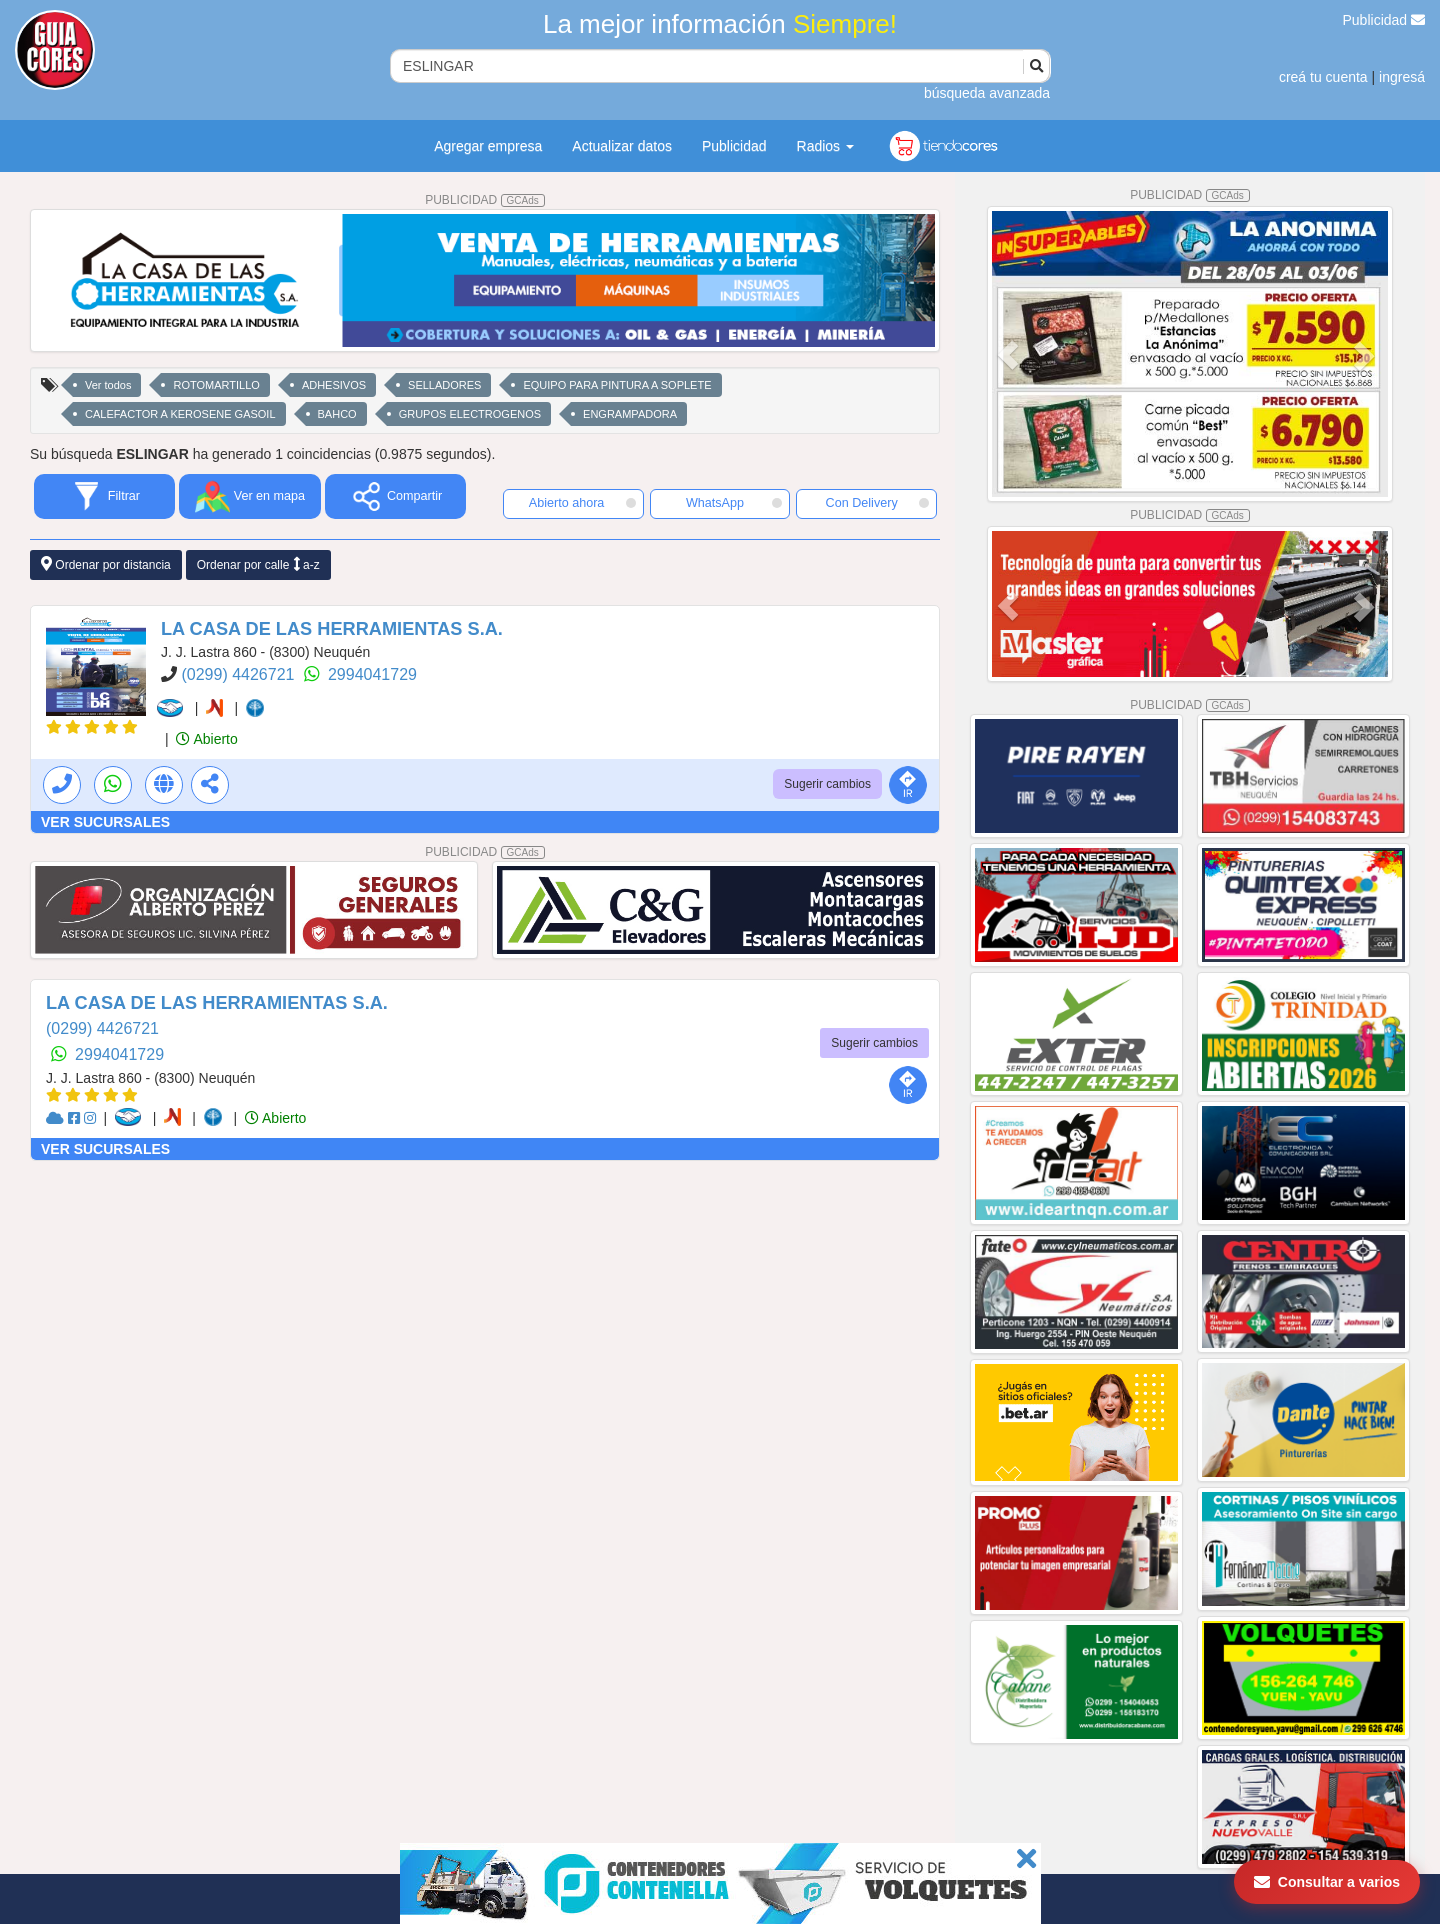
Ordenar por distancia (106, 564)
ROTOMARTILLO (216, 385)
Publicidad (1384, 20)
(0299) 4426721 (239, 674)
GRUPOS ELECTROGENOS (470, 414)
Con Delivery (877, 503)
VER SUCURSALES (105, 822)
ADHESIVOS (334, 385)
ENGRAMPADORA (630, 414)
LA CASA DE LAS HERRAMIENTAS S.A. (332, 629)
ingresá (1402, 77)
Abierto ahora (582, 503)
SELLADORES (444, 385)
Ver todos (108, 385)
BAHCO (337, 414)
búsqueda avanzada (987, 93)
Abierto (206, 739)
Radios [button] (825, 146)
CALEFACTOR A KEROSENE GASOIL (180, 414)
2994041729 (372, 674)
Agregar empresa (488, 146)
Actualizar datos (622, 146)
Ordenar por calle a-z (258, 564)
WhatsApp (734, 503)
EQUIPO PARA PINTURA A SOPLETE (617, 385)
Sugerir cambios (827, 784)
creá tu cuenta (1323, 77)
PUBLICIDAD (485, 200)
